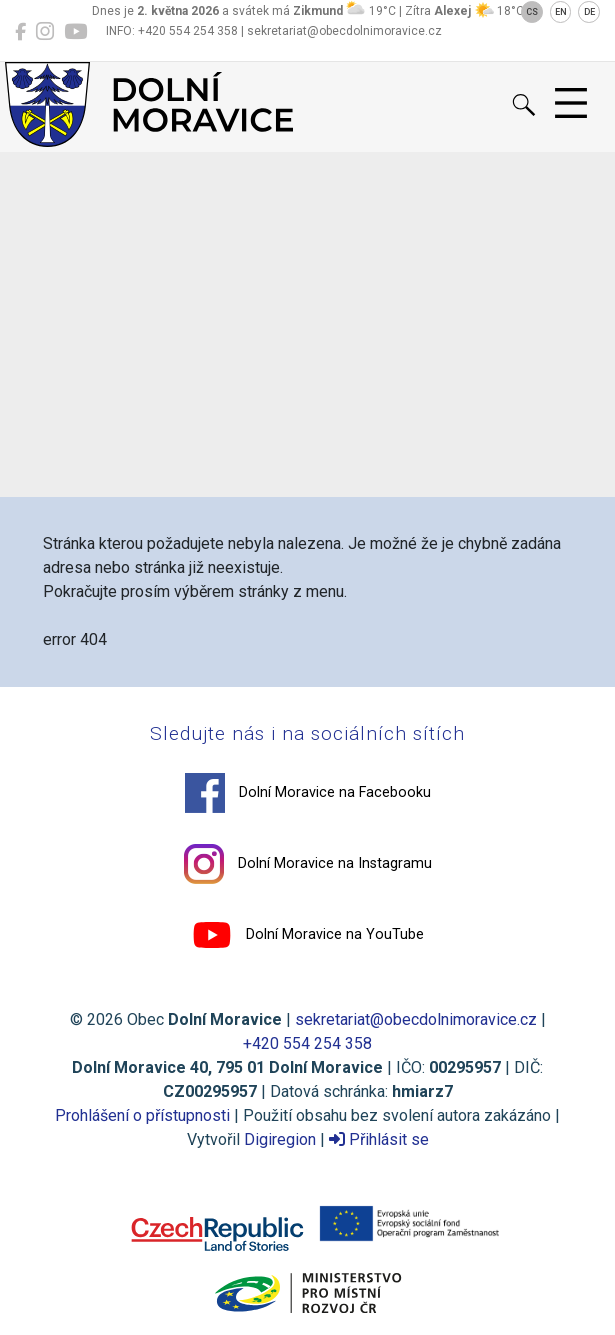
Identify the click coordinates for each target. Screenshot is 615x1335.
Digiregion (280, 1139)
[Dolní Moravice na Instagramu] (45, 32)
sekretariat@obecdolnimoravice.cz (416, 1019)
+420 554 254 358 (307, 1043)
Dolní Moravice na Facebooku (308, 793)
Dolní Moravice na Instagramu (308, 864)
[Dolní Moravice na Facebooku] (20, 32)
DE (589, 12)
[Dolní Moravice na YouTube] (75, 32)
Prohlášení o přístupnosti (142, 1115)
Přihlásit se (379, 1139)
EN (561, 12)
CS (532, 12)
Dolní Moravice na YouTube (308, 935)
